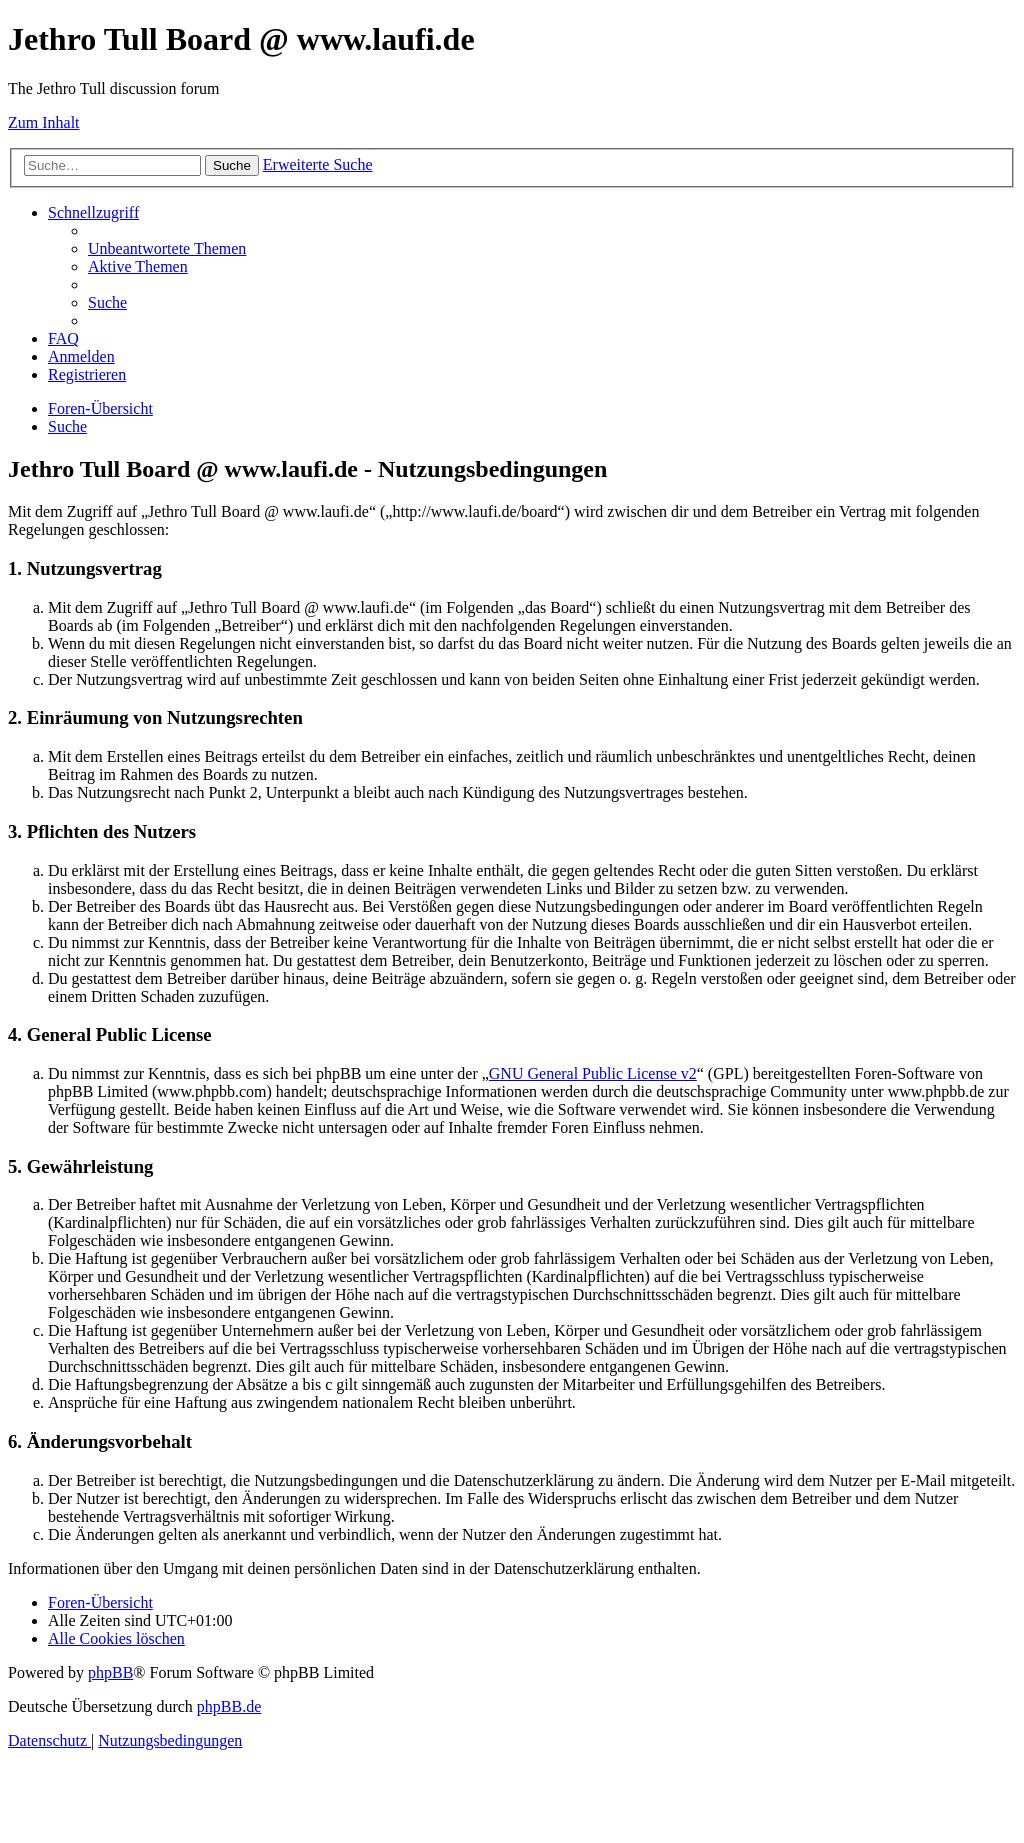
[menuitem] (167, 248)
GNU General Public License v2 (593, 1073)
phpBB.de (229, 1706)
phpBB (110, 1672)
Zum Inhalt (44, 122)
